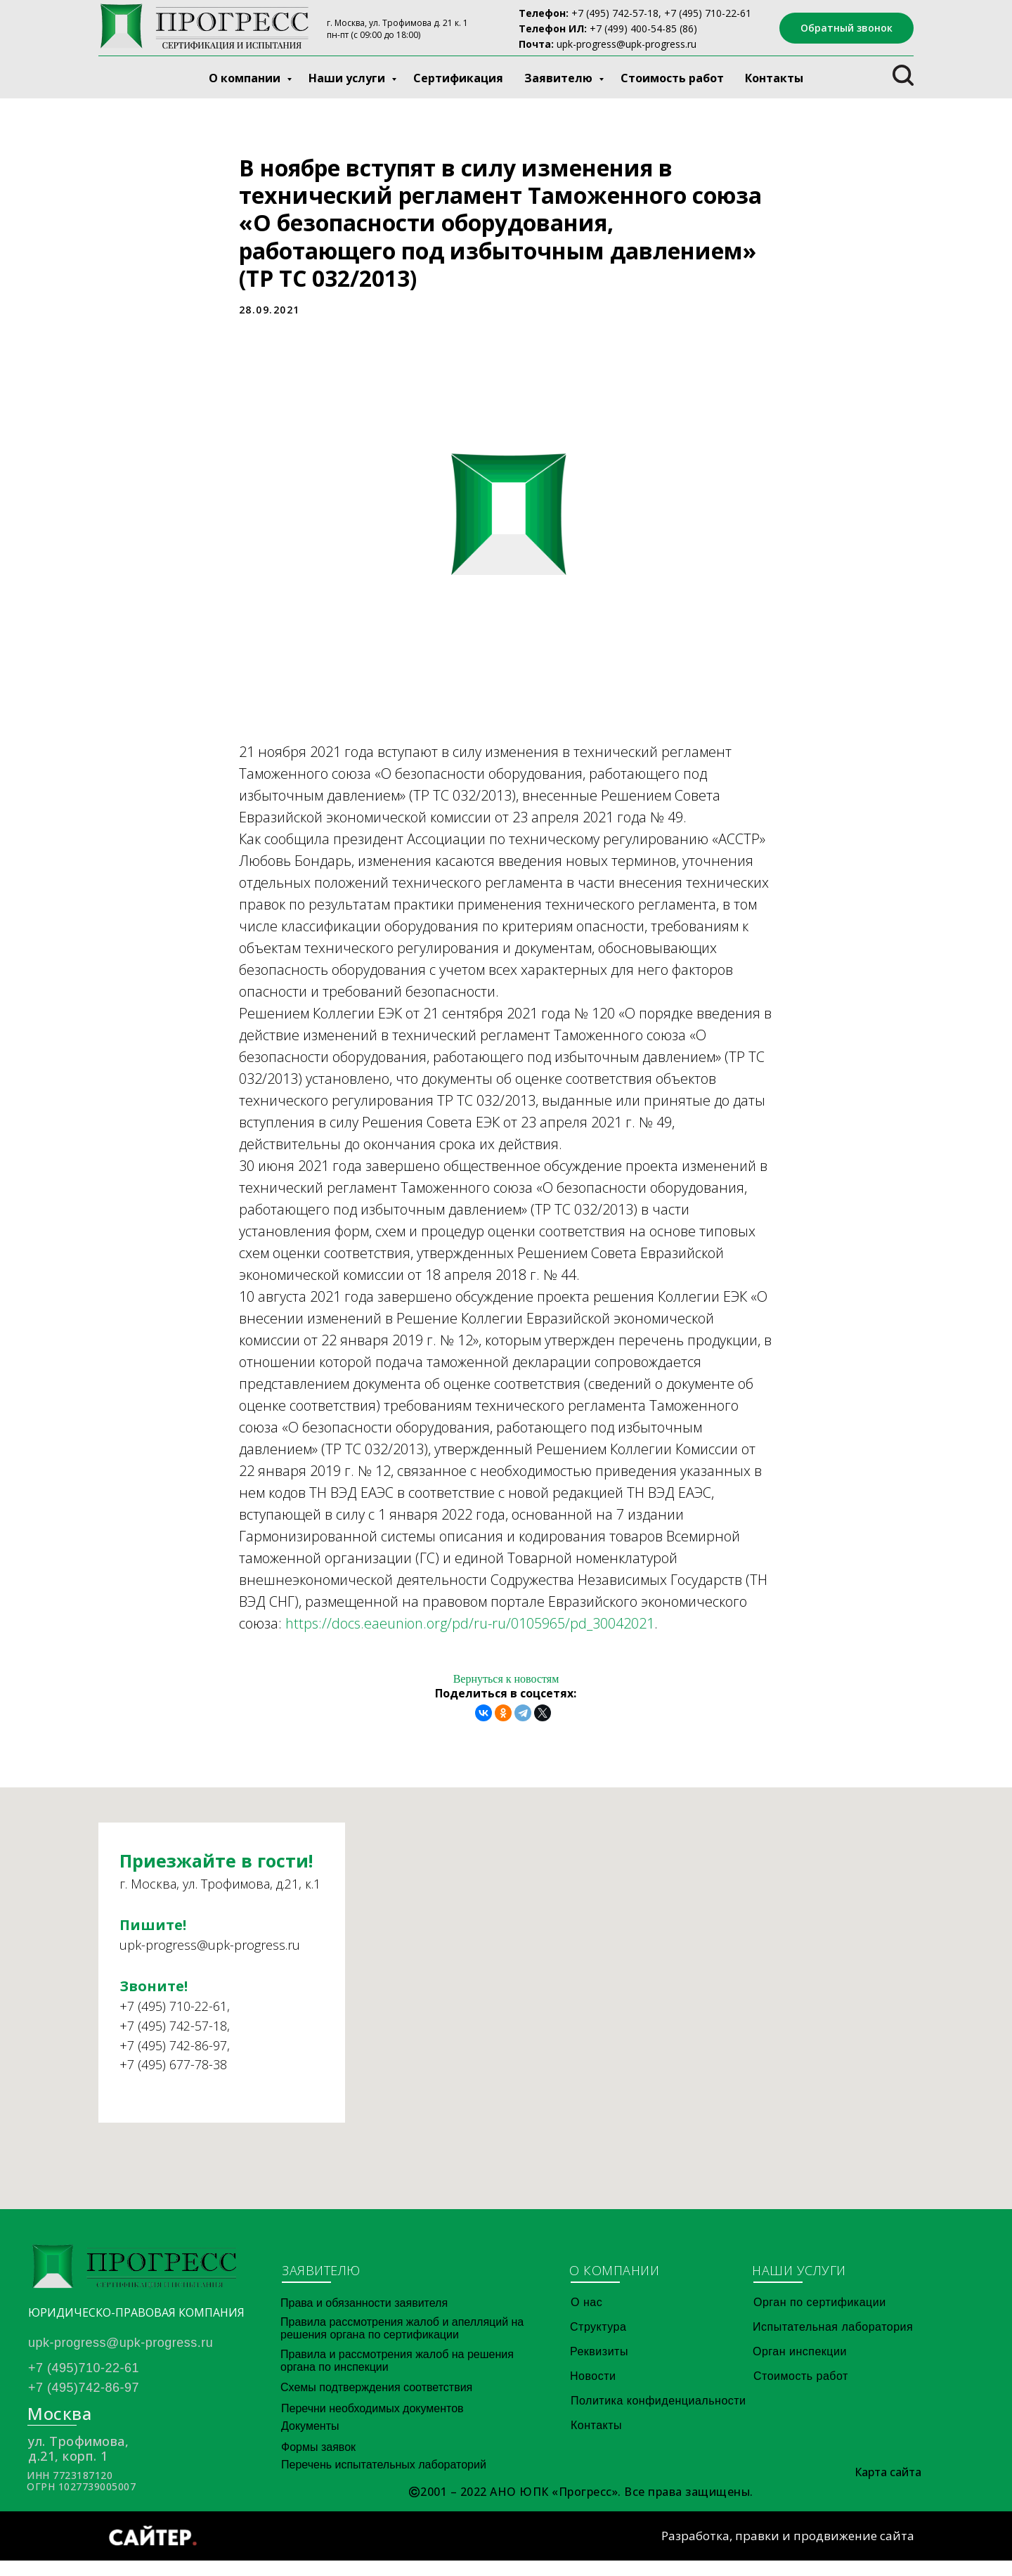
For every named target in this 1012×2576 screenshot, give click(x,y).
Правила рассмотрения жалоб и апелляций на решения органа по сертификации (402, 2343)
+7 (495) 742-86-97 (173, 2084)
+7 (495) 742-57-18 (615, 13)
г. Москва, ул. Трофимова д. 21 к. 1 (397, 23)
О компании (246, 78)
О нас (586, 2318)
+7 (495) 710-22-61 (173, 2046)
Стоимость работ (672, 78)
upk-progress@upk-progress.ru (626, 44)
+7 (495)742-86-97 (83, 2403)
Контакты (774, 78)
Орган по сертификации (819, 2318)
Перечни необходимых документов (372, 2424)
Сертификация (458, 78)
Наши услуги (348, 78)
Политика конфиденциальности (658, 2416)
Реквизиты (599, 2367)
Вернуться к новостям (506, 1686)
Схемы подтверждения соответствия (376, 2403)
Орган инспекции (800, 2367)
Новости (593, 2391)
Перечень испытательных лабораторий (383, 2480)
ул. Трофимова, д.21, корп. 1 (78, 2464)
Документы (310, 2441)
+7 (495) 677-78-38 (173, 2104)
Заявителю (559, 78)
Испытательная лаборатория (833, 2342)
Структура (598, 2342)
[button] (846, 28)
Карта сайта (888, 2487)
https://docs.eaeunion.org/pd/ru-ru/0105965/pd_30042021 (469, 1631)
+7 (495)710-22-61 (83, 2383)
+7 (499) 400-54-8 (630, 28)
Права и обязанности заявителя (364, 2318)
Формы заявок (318, 2462)
